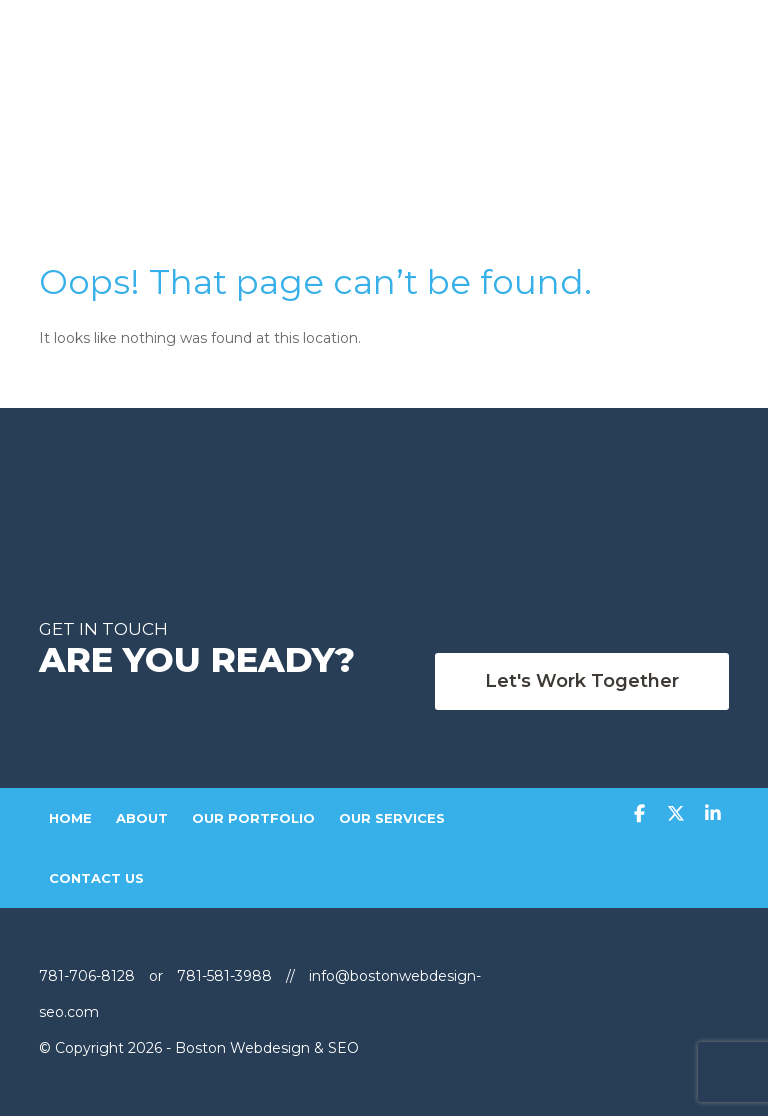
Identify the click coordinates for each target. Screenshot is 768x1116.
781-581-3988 (224, 976)
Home (70, 818)
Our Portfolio (253, 818)
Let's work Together (582, 681)
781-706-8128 (89, 976)
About (142, 818)
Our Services (392, 818)
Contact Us (96, 878)
